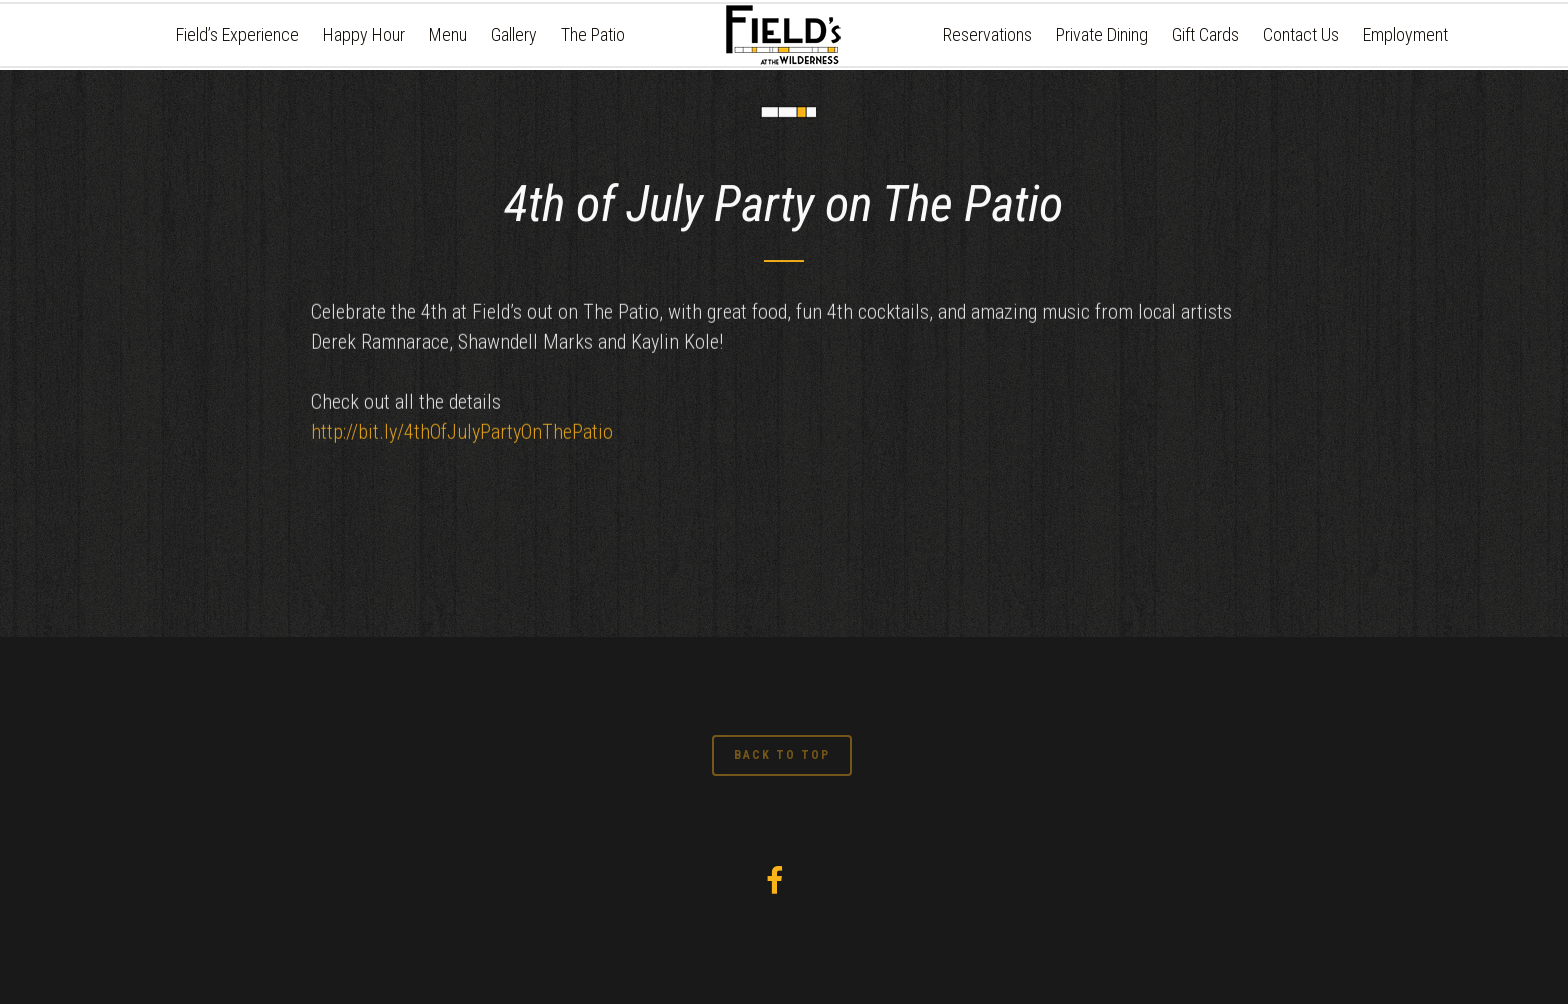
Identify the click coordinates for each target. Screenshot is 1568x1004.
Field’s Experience (237, 34)
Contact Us (1301, 34)
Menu (448, 34)
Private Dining (1102, 34)
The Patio (593, 34)
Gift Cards (1205, 34)
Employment (1405, 34)
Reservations (987, 34)
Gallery (514, 34)
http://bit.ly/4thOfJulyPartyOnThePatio (462, 438)
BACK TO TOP (782, 755)
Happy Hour (364, 34)
